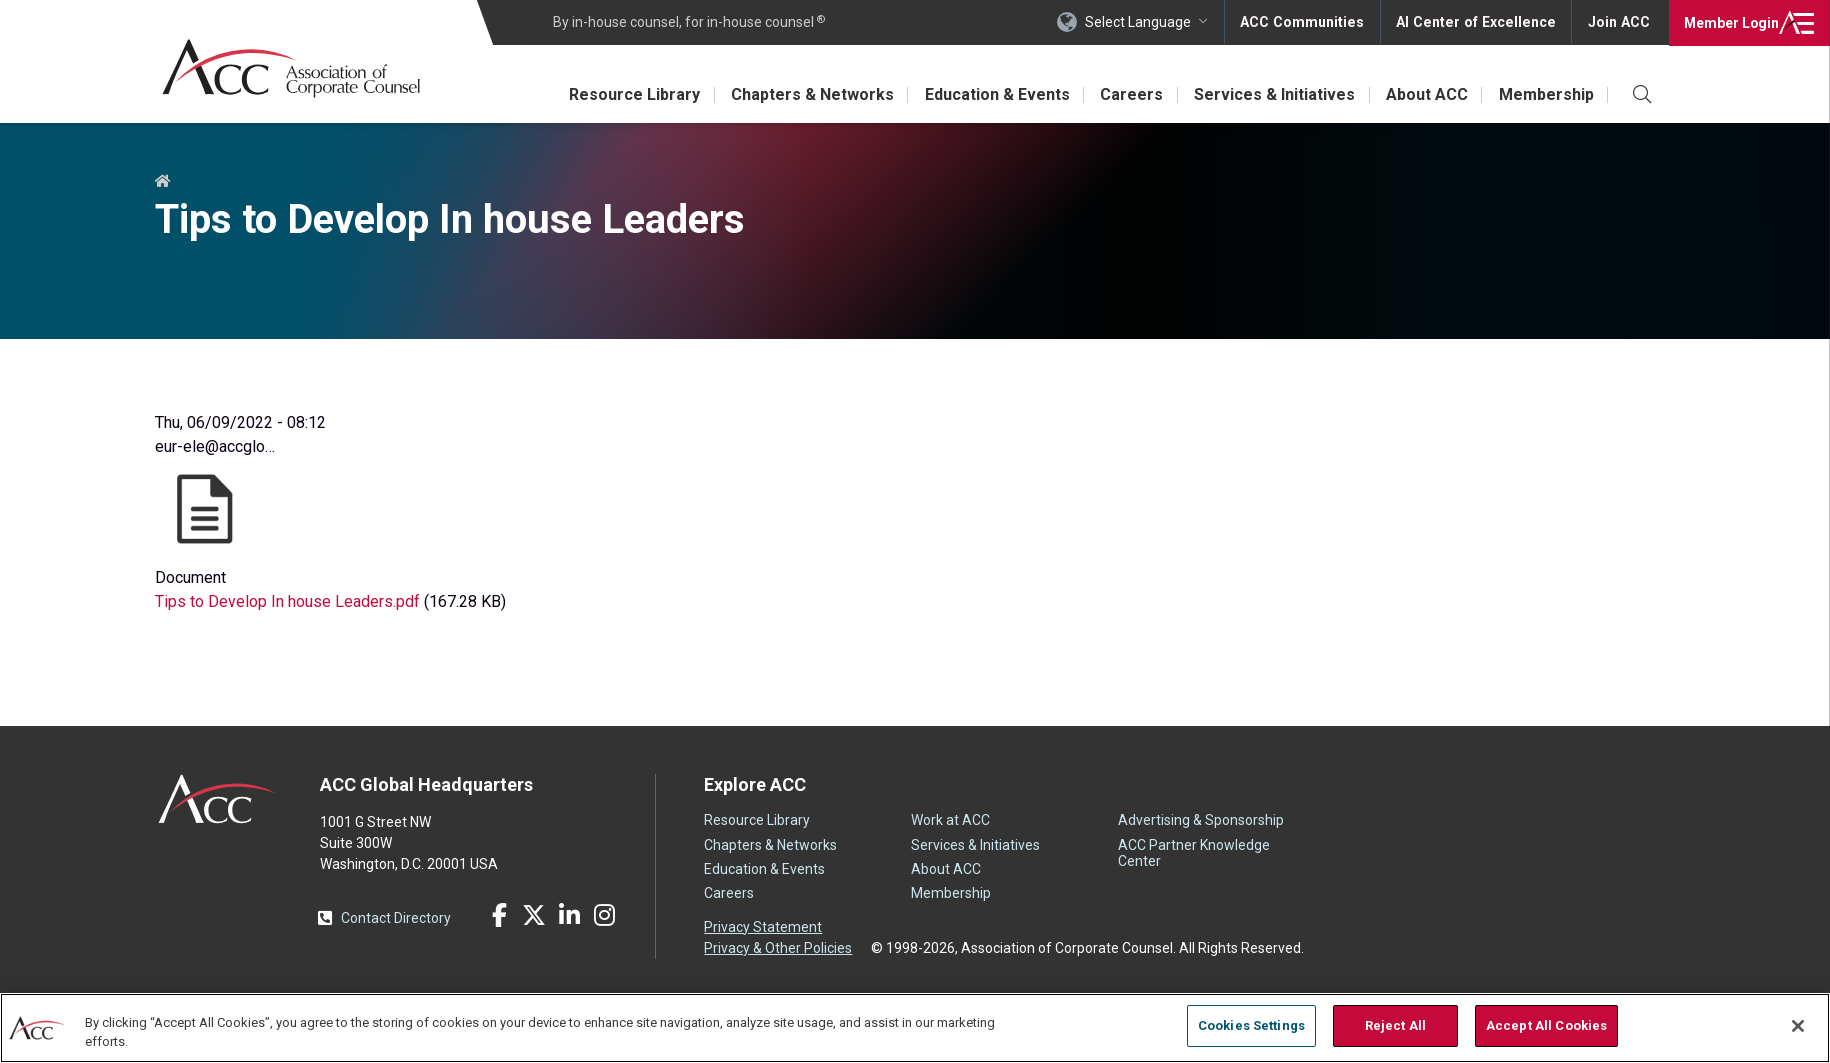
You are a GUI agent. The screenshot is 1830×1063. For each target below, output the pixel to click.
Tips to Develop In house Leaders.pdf (287, 601)
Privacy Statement (763, 927)
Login (1729, 22)
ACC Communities (1309, 22)
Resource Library (626, 94)
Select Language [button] (1146, 22)
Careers (1127, 94)
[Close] (1798, 1026)
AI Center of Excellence (1479, 22)
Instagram (604, 915)
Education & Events (991, 94)
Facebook (499, 915)
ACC (217, 799)
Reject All (1395, 1025)
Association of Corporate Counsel (292, 68)
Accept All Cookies (1546, 1025)
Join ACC (1618, 22)
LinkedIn (569, 915)
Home (163, 182)
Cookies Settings (1251, 1025)
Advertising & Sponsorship (1201, 820)
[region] (915, 1027)
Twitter (534, 915)
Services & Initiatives (1271, 94)
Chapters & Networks (805, 94)
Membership (1545, 94)
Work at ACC (950, 820)
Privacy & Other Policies (778, 948)
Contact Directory (396, 918)
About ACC (1425, 94)
